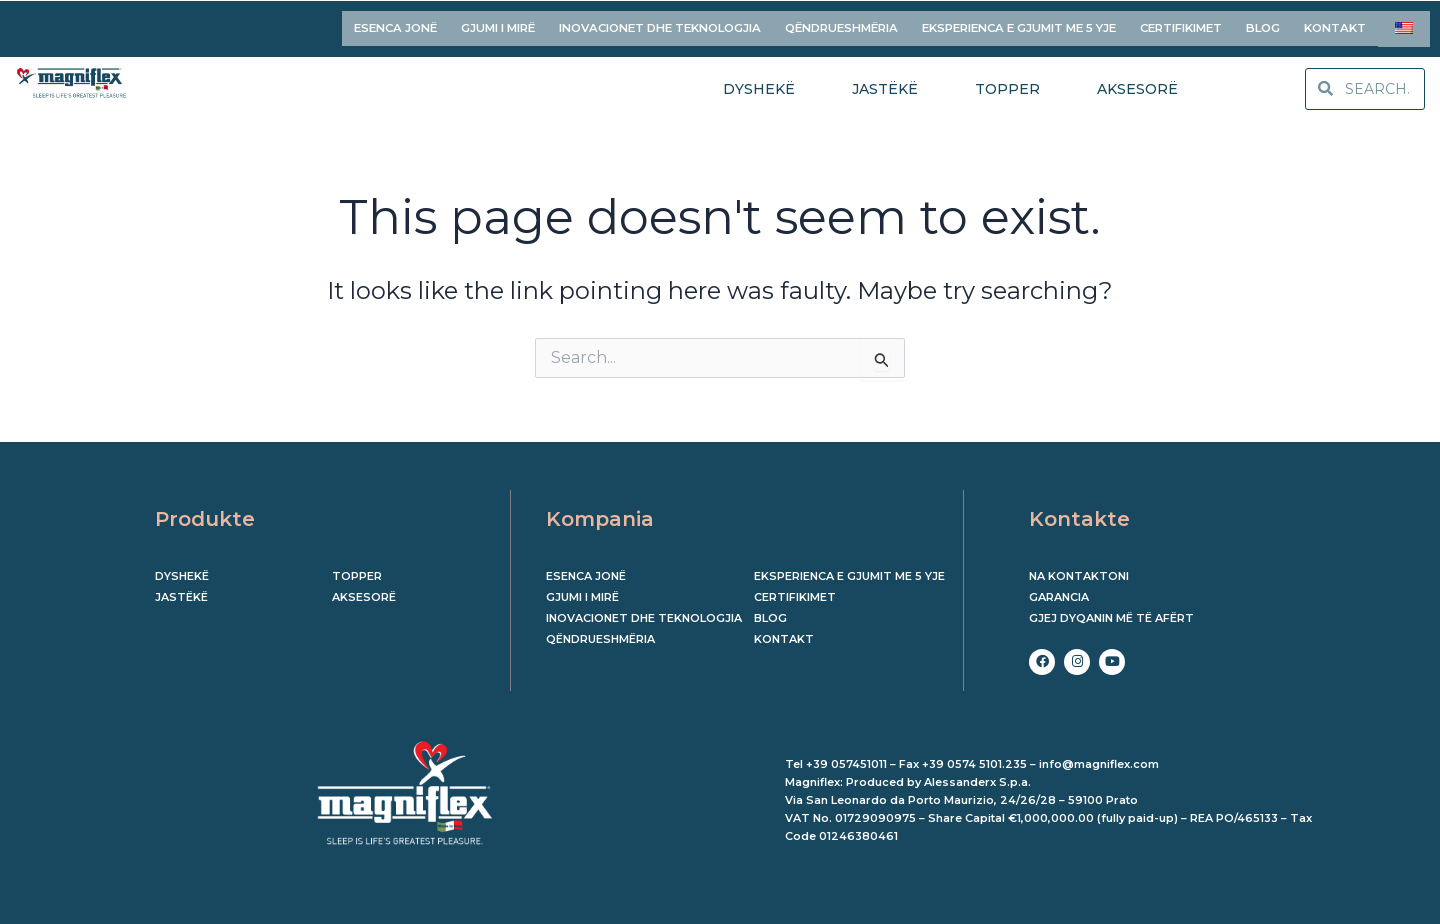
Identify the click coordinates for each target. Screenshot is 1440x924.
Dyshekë (182, 569)
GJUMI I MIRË (498, 24)
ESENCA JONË (395, 24)
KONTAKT (1335, 24)
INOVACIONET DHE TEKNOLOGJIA (660, 24)
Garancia (1059, 590)
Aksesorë (364, 590)
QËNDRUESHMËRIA (841, 24)
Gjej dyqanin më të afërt (1111, 611)
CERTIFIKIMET (1181, 24)
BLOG (1263, 24)
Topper (357, 569)
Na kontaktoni (1079, 569)
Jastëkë (181, 590)
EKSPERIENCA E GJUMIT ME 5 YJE (1019, 24)
